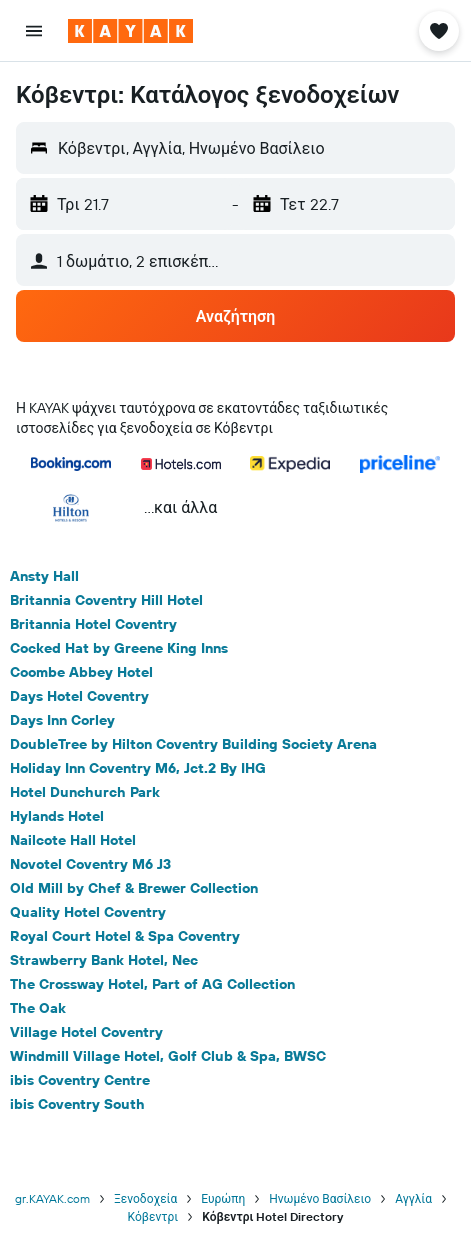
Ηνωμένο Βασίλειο (320, 1198)
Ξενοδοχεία (145, 1198)
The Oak (38, 1008)
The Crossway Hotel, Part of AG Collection (152, 984)
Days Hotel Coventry (79, 696)
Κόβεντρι (153, 1216)
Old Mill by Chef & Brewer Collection (134, 888)
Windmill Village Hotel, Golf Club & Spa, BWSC (168, 1056)
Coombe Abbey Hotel (81, 672)
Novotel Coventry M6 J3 (90, 864)
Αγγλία (413, 1198)
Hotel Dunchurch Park (85, 792)
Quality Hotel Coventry (88, 912)
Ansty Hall (44, 576)
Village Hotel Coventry (86, 1032)
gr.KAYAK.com (52, 1198)
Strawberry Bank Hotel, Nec (104, 960)
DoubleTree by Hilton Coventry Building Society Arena (193, 744)
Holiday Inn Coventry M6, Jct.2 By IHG (138, 768)
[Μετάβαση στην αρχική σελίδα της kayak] (130, 31)
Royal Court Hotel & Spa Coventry (125, 936)
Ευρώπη (223, 1198)
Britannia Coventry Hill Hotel (106, 600)
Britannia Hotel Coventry (93, 624)
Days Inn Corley (62, 720)
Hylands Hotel (57, 816)
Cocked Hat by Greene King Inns (119, 648)
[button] (34, 31)
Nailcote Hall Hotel (73, 840)
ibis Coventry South (77, 1104)
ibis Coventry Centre (80, 1080)
